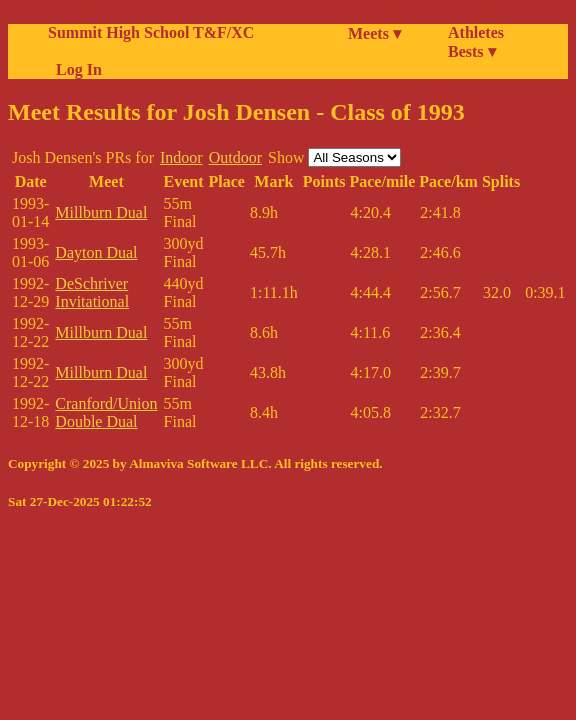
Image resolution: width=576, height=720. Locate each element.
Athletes (476, 32)
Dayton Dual (96, 252)
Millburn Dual (101, 212)
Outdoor (235, 157)
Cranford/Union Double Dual (106, 412)
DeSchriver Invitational (92, 292)
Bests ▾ (472, 51)
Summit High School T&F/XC (151, 32)
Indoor (181, 157)
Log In (75, 69)
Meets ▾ (374, 33)
